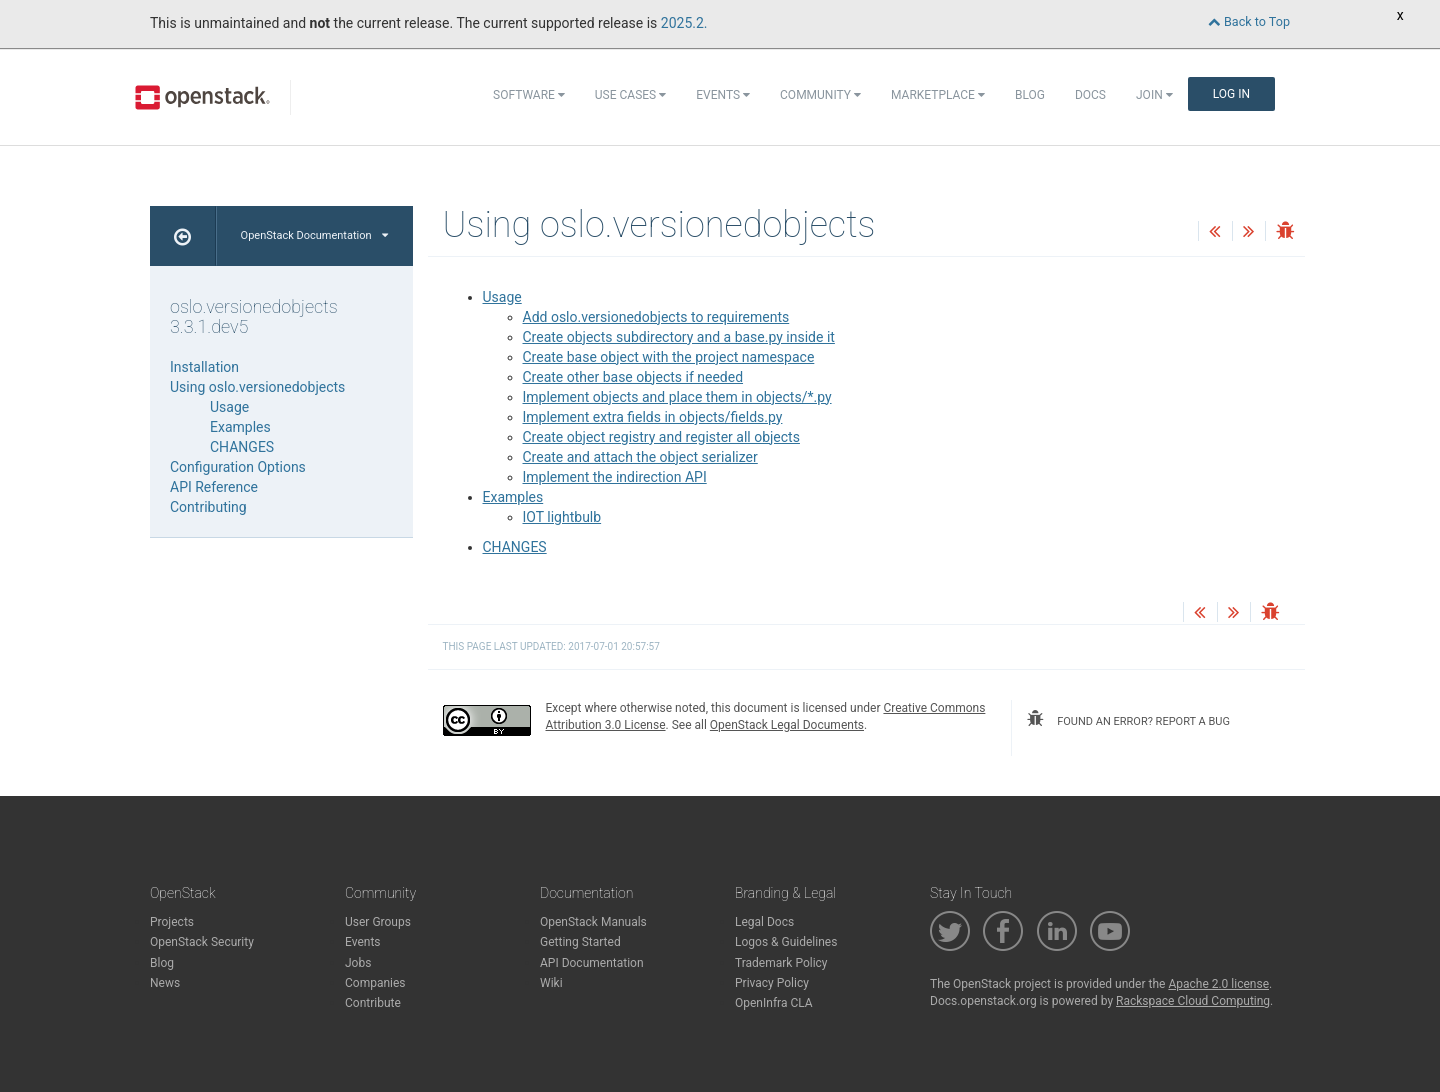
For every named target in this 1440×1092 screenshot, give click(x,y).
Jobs (358, 963)
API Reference (214, 487)
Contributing (208, 507)
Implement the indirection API (615, 477)
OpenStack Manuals (593, 922)
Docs (1090, 95)
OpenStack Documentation (314, 235)
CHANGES (515, 547)
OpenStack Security (202, 942)
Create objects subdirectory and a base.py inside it (679, 337)
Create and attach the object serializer (640, 457)
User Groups (378, 922)
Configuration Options (238, 467)
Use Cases (630, 95)
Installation (204, 367)
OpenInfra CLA (774, 1003)
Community (820, 95)
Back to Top (1249, 21)
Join (1154, 95)
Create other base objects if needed (633, 377)
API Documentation (592, 963)
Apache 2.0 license (1218, 984)
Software (529, 95)
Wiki (551, 983)
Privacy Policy (772, 983)
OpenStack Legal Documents (787, 725)
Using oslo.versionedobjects (257, 387)
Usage (502, 297)
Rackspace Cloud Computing (1193, 1001)
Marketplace (938, 95)
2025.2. (684, 23)
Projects (172, 922)
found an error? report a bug (1128, 719)
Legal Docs (764, 922)
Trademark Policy (781, 963)
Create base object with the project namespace (669, 357)
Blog (1030, 95)
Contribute (373, 1003)
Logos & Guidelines (786, 942)
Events (723, 95)
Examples (513, 497)
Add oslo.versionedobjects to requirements (656, 317)
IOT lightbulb (562, 517)
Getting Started (580, 942)
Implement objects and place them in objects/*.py (677, 397)
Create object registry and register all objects (661, 437)
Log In (1231, 94)
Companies (375, 983)
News (165, 983)
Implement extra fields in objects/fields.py (653, 417)
